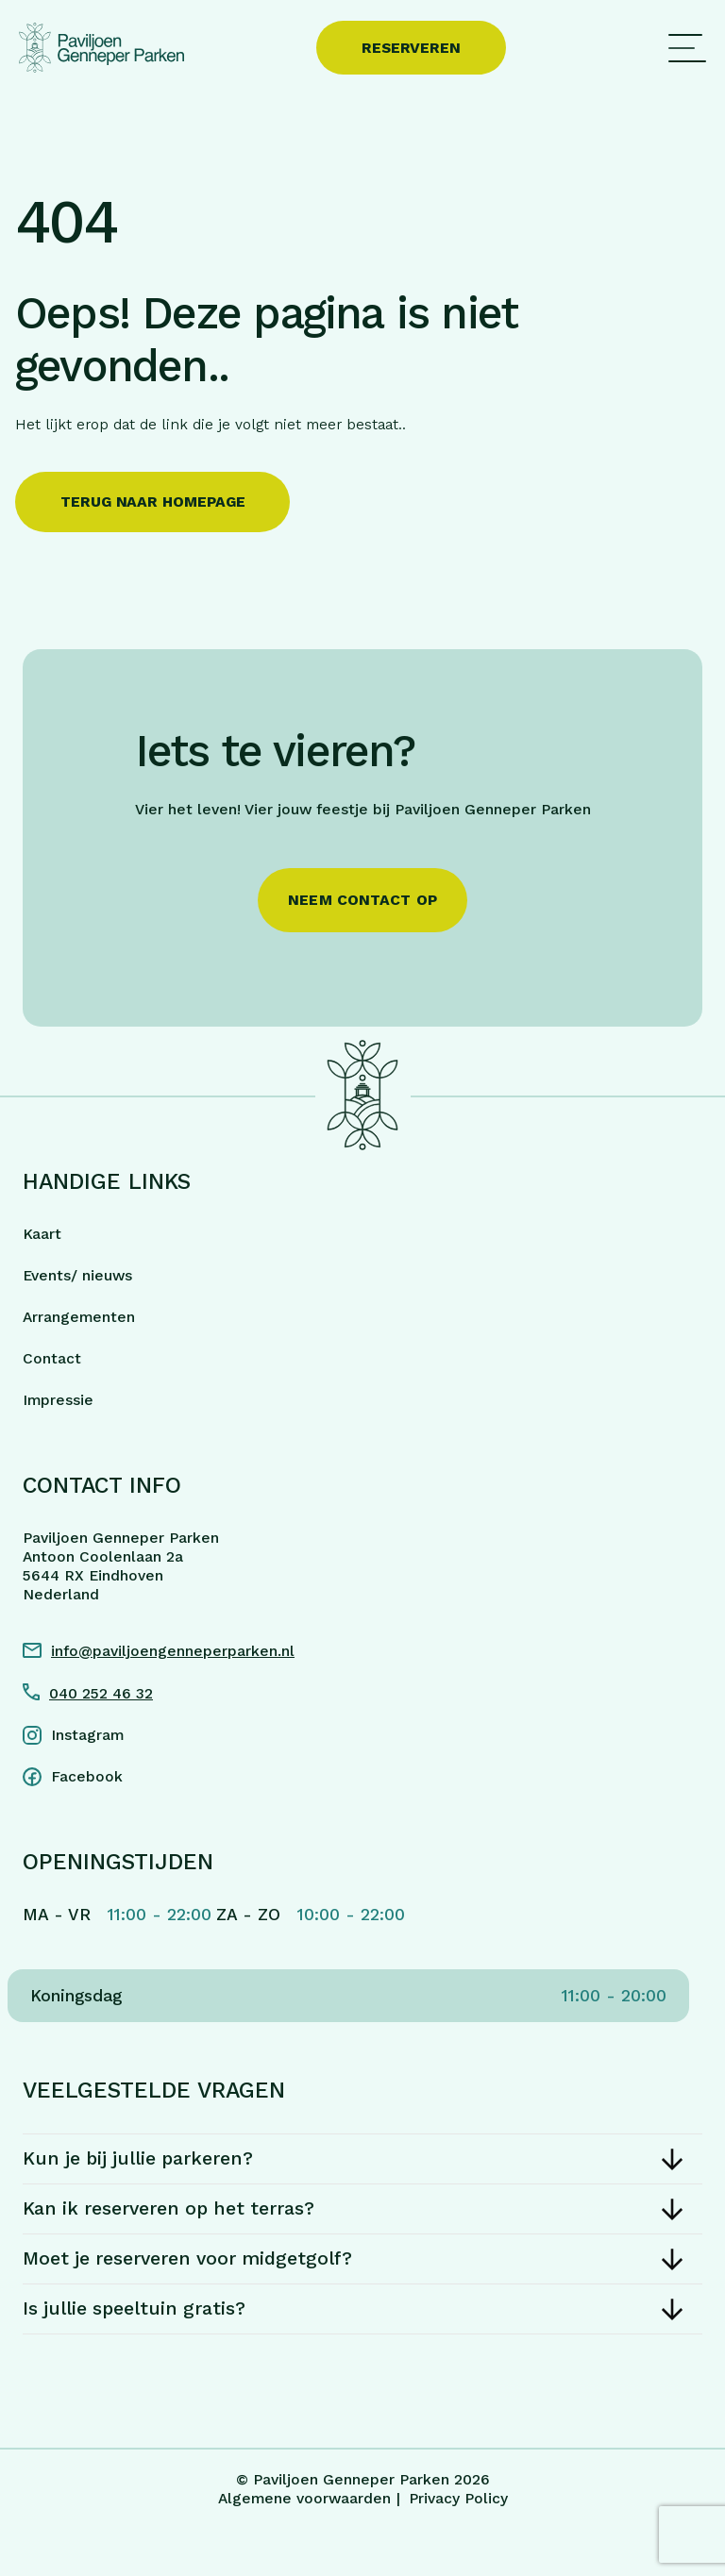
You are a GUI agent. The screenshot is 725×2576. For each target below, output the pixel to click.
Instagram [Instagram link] (87, 1735)
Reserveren (411, 48)
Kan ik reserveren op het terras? (168, 2208)
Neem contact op (362, 900)
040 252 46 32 (101, 1693)
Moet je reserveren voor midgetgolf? (187, 2258)
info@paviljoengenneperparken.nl (173, 1651)
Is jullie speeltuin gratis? (134, 2308)
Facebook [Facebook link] (87, 1776)
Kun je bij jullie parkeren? (138, 2158)
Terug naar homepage (152, 501)
